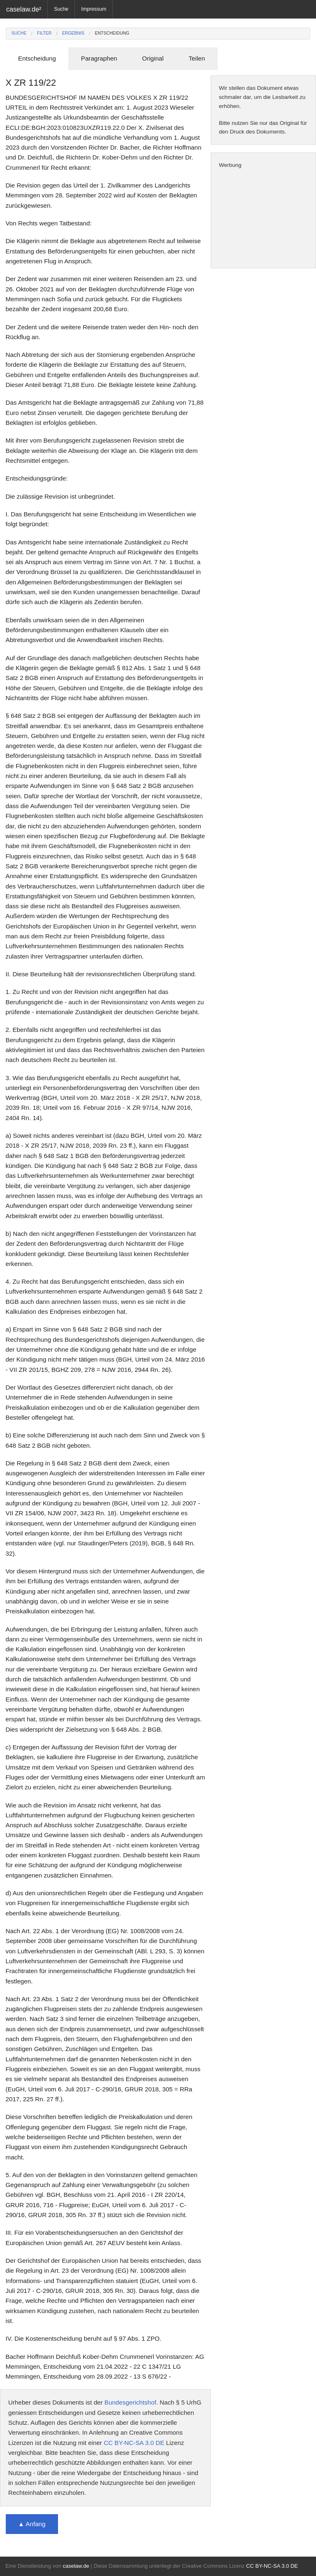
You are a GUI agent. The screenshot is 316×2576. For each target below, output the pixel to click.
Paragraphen (99, 58)
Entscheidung (112, 33)
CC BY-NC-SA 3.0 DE (134, 2442)
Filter (44, 33)
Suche (61, 9)
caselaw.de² (23, 9)
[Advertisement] (263, 219)
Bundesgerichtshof (130, 2402)
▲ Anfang (32, 2523)
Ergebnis (73, 33)
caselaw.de (76, 2566)
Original (152, 58)
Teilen (196, 58)
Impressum (93, 9)
